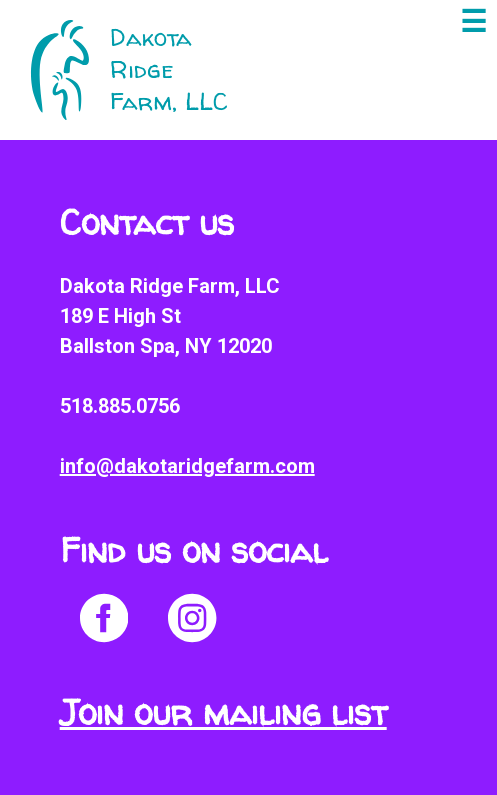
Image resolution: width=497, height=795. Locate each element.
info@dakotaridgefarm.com (187, 466)
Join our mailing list (223, 712)
